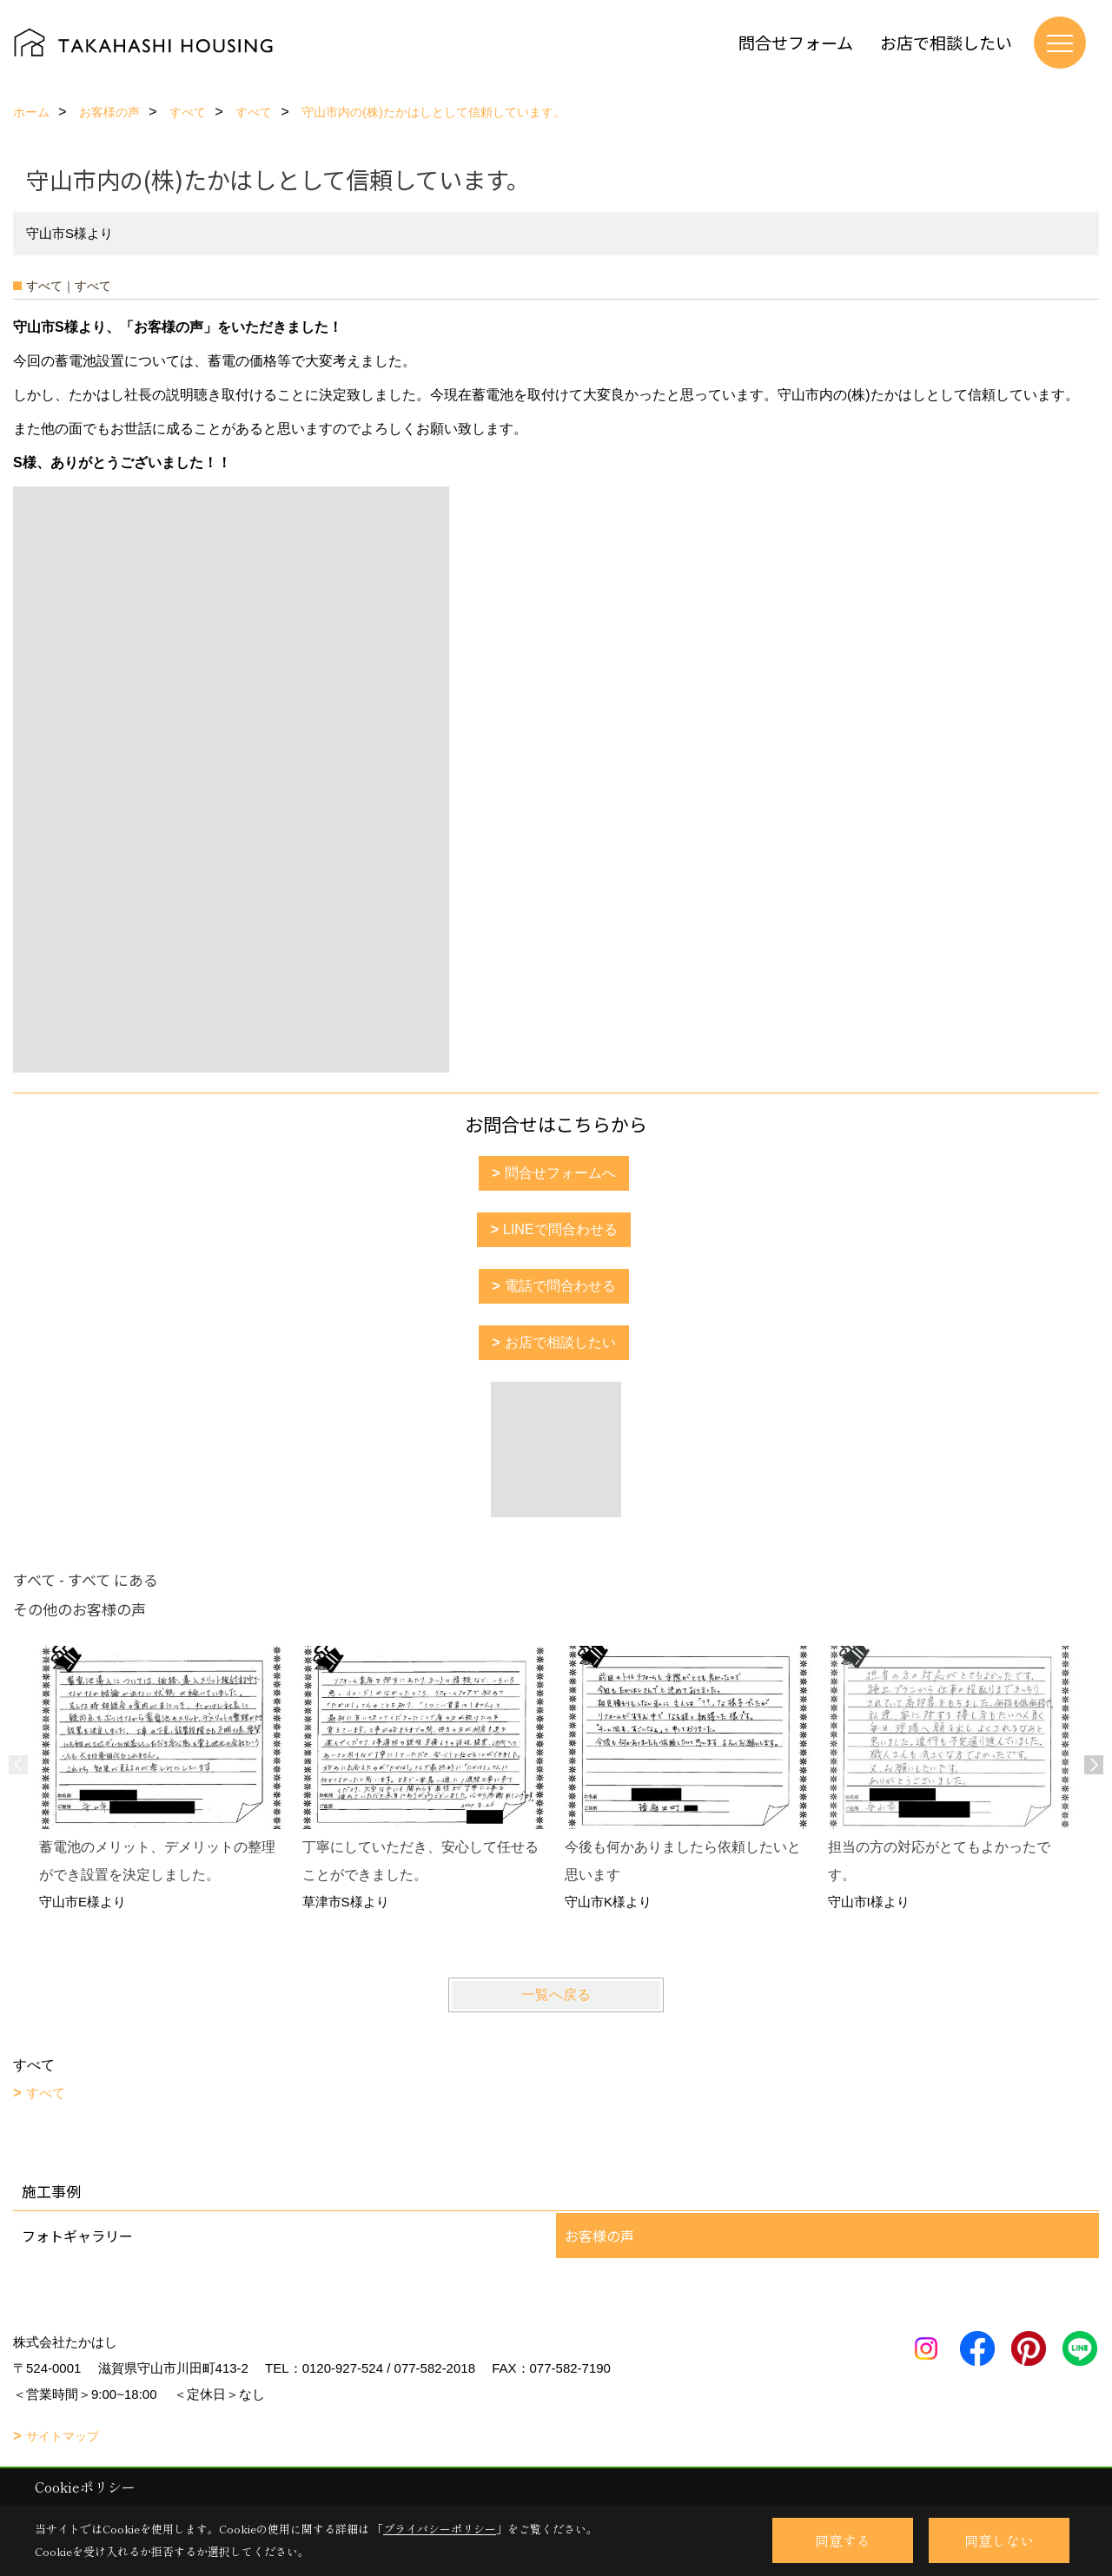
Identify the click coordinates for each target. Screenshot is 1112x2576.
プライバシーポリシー (439, 2528)
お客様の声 (599, 2235)
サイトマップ (62, 2436)
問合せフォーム (795, 42)
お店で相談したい (946, 42)
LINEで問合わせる (560, 1229)
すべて (45, 2092)
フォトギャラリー (77, 2235)
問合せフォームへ (560, 1173)
